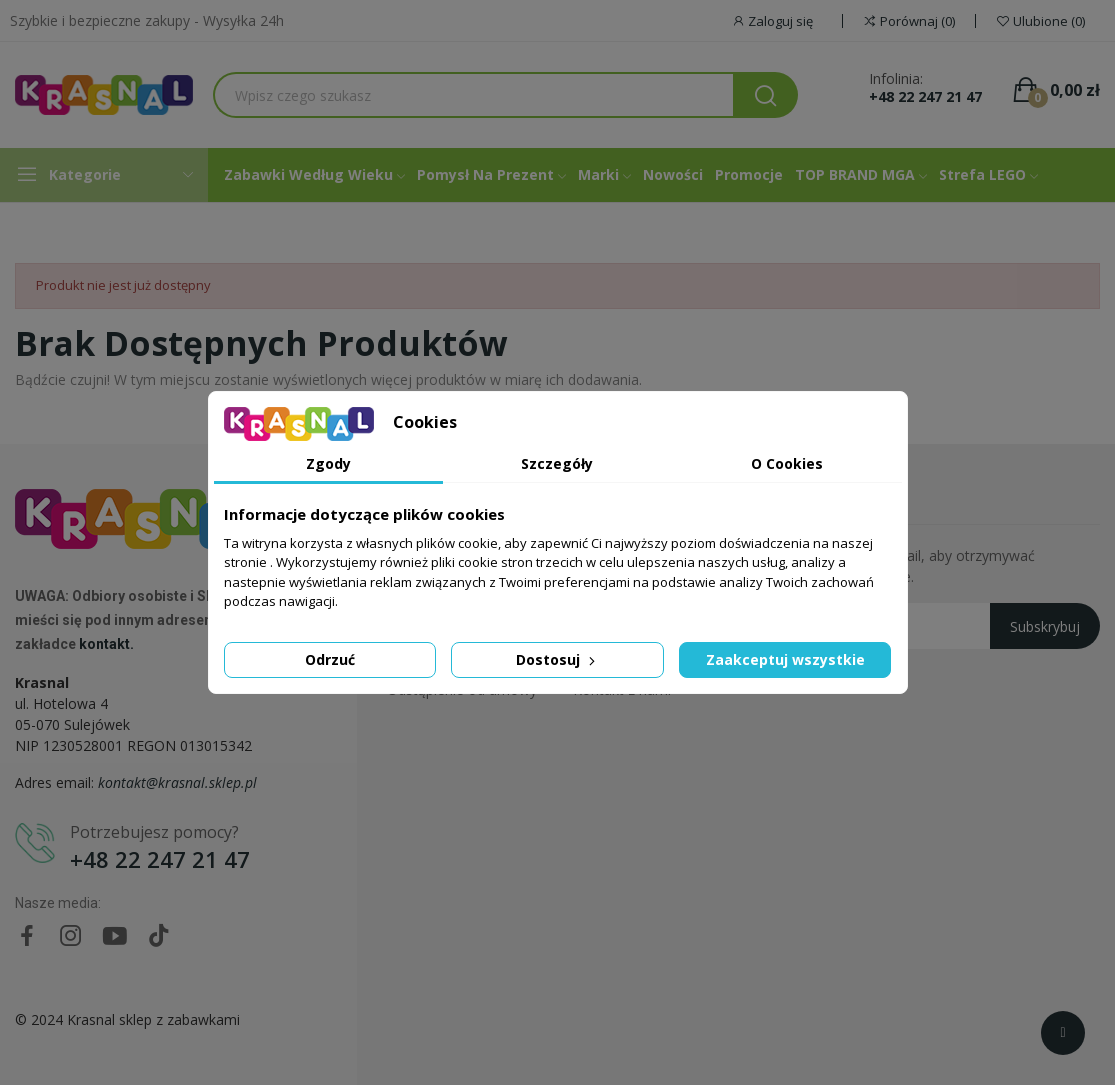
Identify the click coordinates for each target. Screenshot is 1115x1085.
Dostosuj (557, 659)
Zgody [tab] (328, 463)
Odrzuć (330, 659)
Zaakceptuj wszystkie (785, 659)
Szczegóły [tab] (557, 463)
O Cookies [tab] (787, 463)
